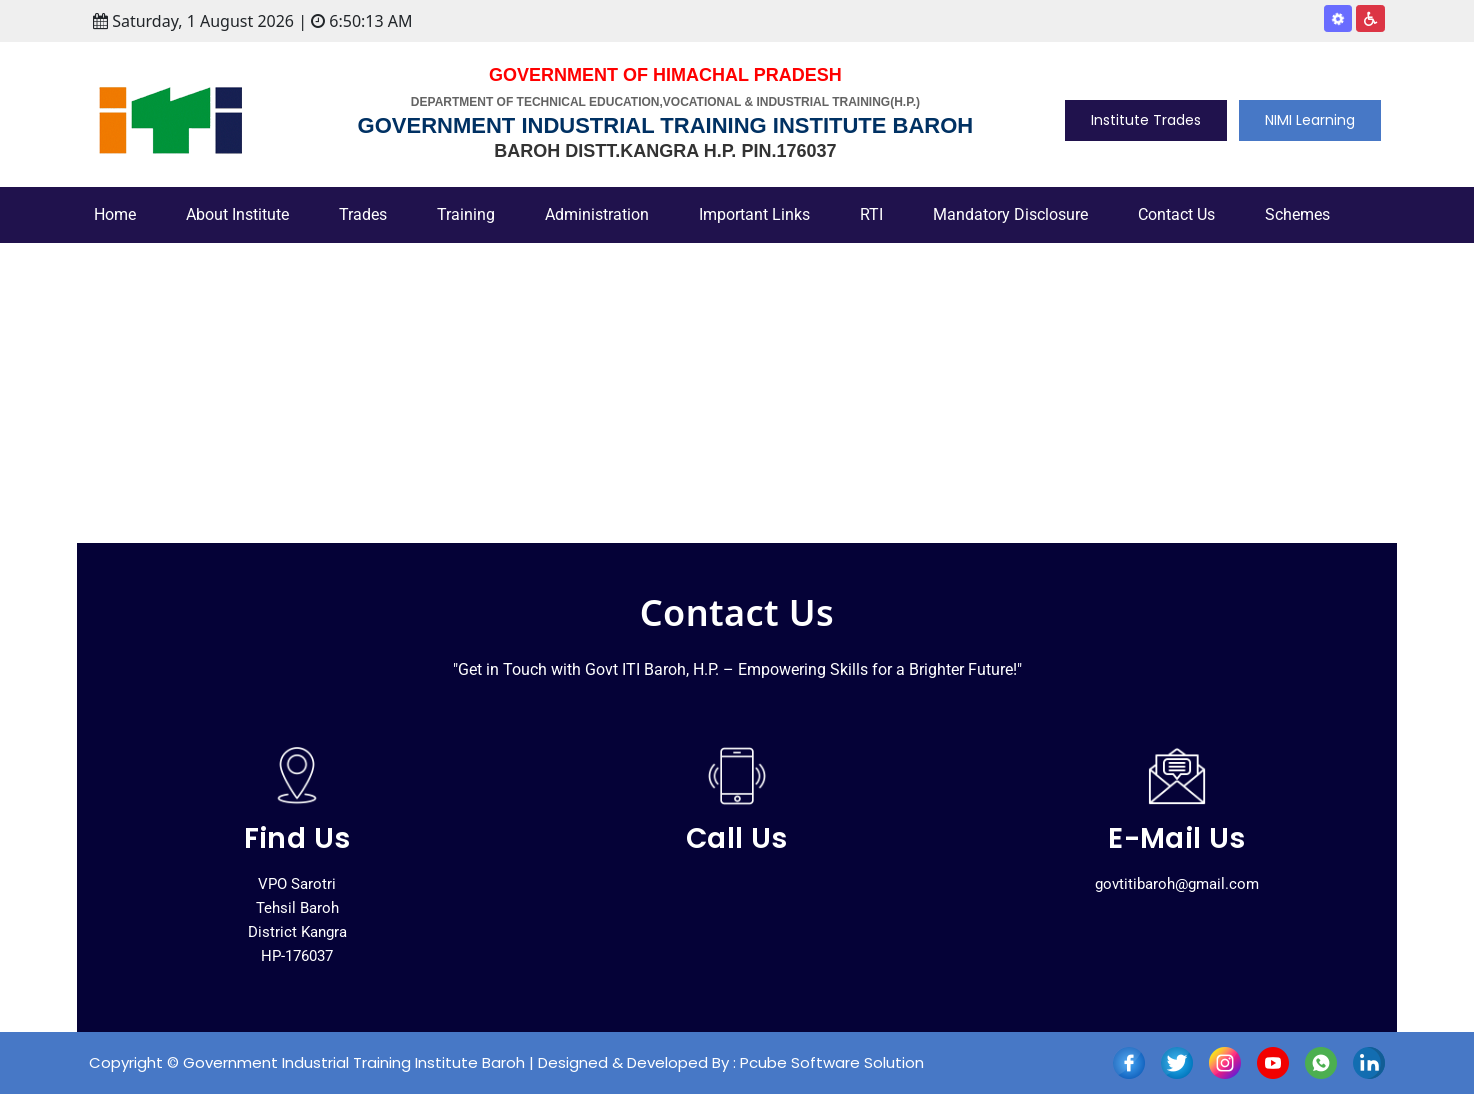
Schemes (1297, 214)
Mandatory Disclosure (1010, 214)
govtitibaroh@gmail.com (1177, 884)
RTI (871, 214)
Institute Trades (1146, 120)
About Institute (237, 214)
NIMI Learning (1310, 120)
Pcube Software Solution (832, 1062)
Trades (363, 214)
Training (466, 214)
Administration (597, 214)
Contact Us (1176, 214)
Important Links (754, 214)
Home (115, 214)
